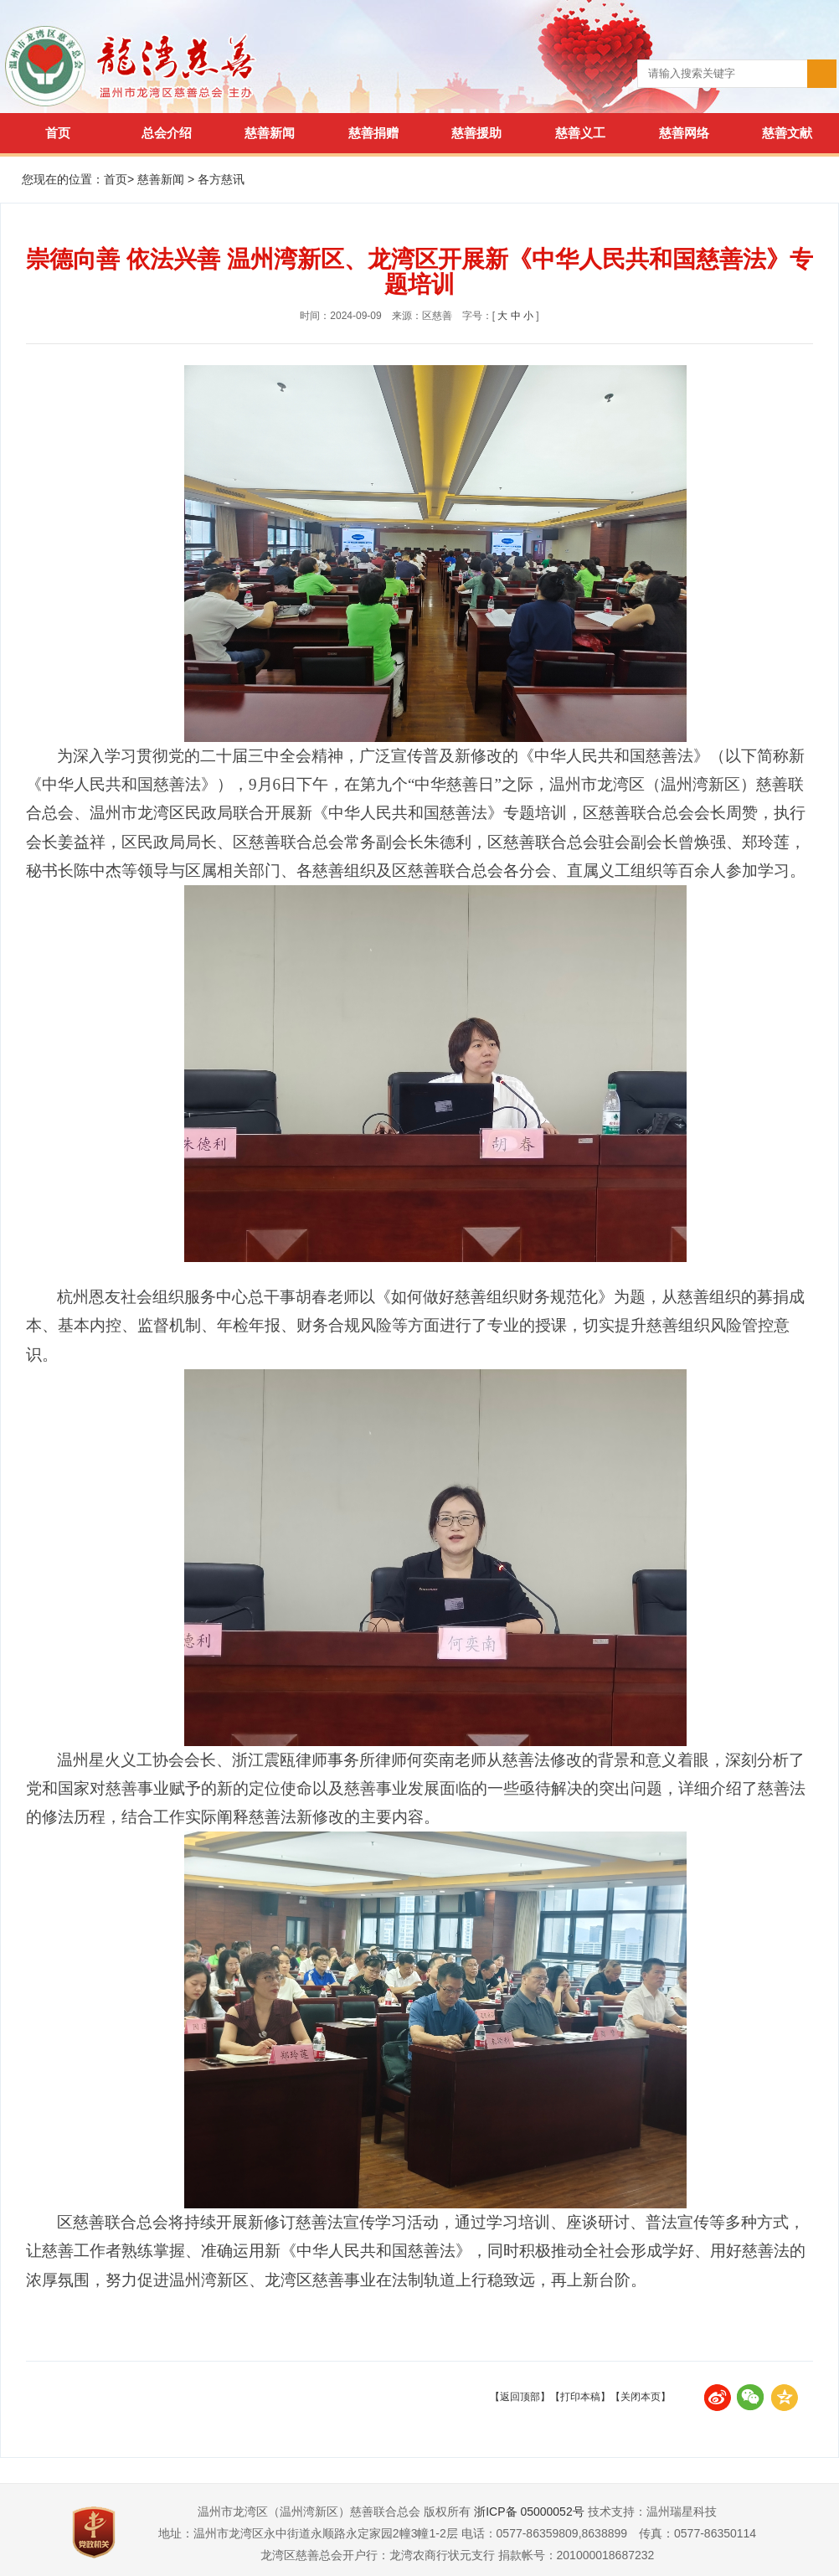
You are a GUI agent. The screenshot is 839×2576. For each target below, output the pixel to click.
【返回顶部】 (520, 2397)
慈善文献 (787, 133)
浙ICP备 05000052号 (529, 2511)
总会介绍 (167, 133)
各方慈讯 (221, 179)
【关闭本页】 (640, 2397)
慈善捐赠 (373, 133)
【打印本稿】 (580, 2397)
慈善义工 (580, 133)
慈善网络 (684, 133)
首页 (57, 133)
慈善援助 (476, 133)
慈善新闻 (269, 133)
